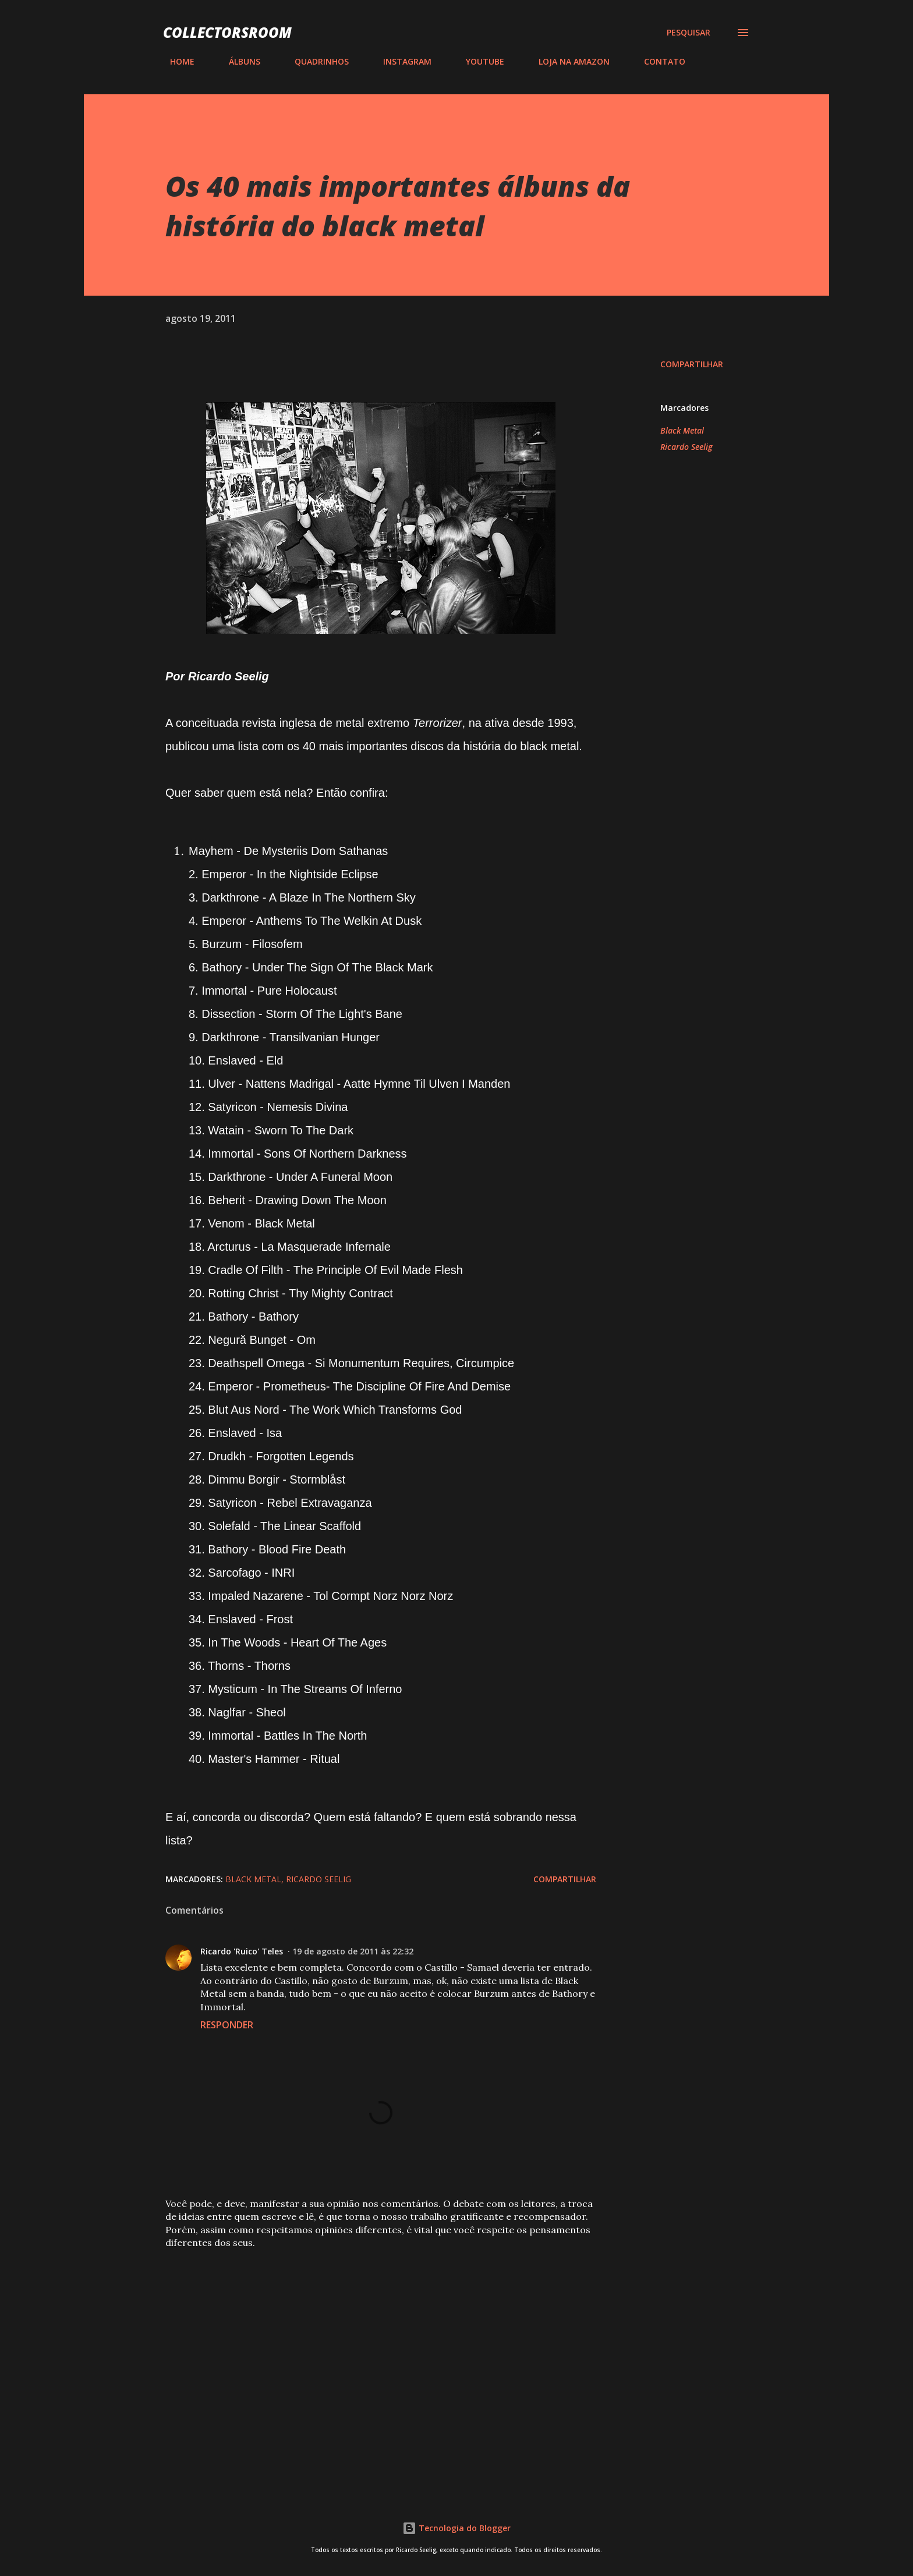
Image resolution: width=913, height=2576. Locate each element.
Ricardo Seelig (686, 446)
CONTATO (657, 61)
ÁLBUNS (237, 61)
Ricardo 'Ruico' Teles (241, 1951)
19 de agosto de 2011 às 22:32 (352, 1951)
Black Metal (682, 430)
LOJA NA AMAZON (567, 61)
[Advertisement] (362, 2344)
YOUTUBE (478, 61)
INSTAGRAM (400, 61)
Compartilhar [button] (691, 364)
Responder (226, 2024)
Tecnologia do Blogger (456, 2528)
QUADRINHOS (315, 61)
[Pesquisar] (688, 33)
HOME (175, 61)
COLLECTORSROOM (227, 32)
